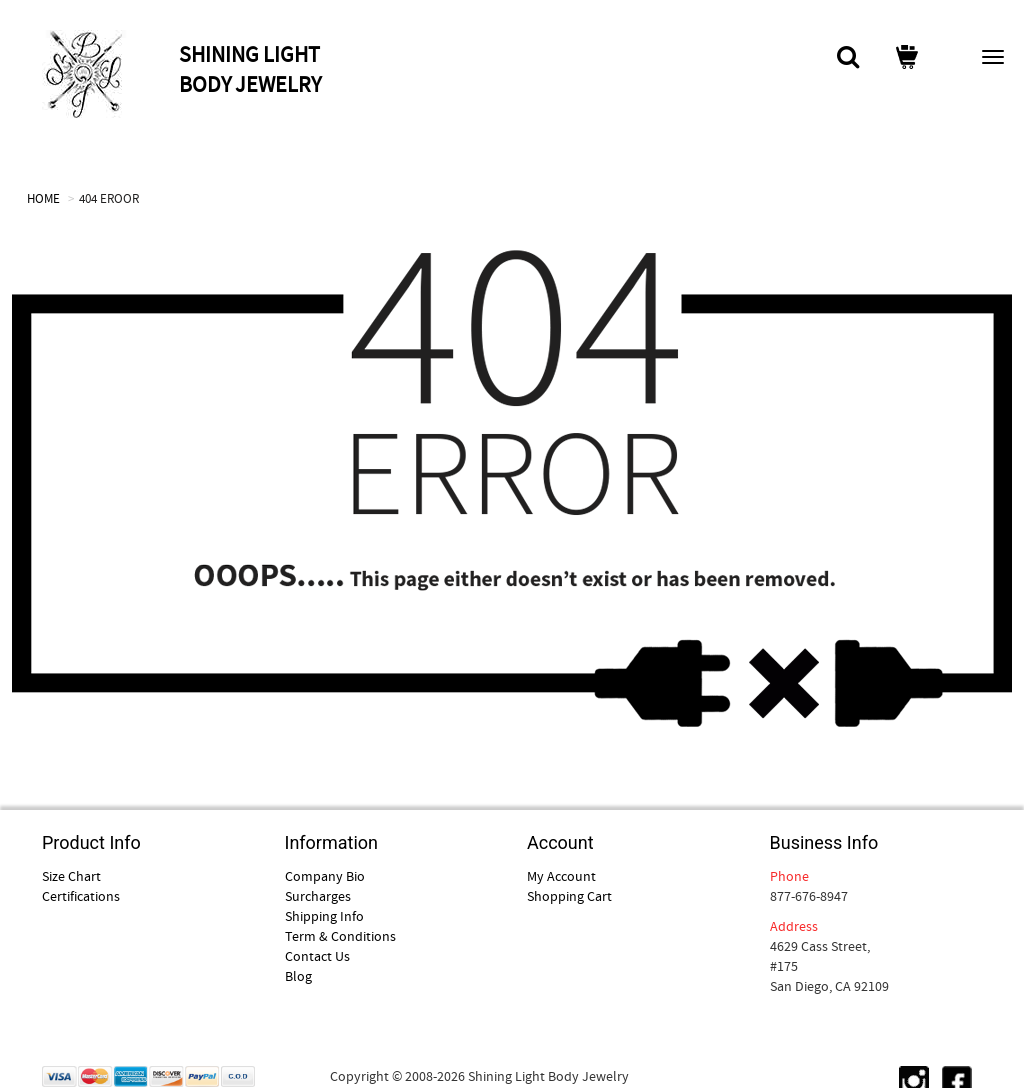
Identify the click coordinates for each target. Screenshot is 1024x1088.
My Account (561, 876)
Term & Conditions (340, 936)
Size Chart (71, 876)
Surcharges (318, 896)
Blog (298, 976)
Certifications (81, 896)
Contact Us (317, 956)
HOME (43, 198)
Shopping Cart (569, 896)
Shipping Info (324, 916)
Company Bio (325, 876)
